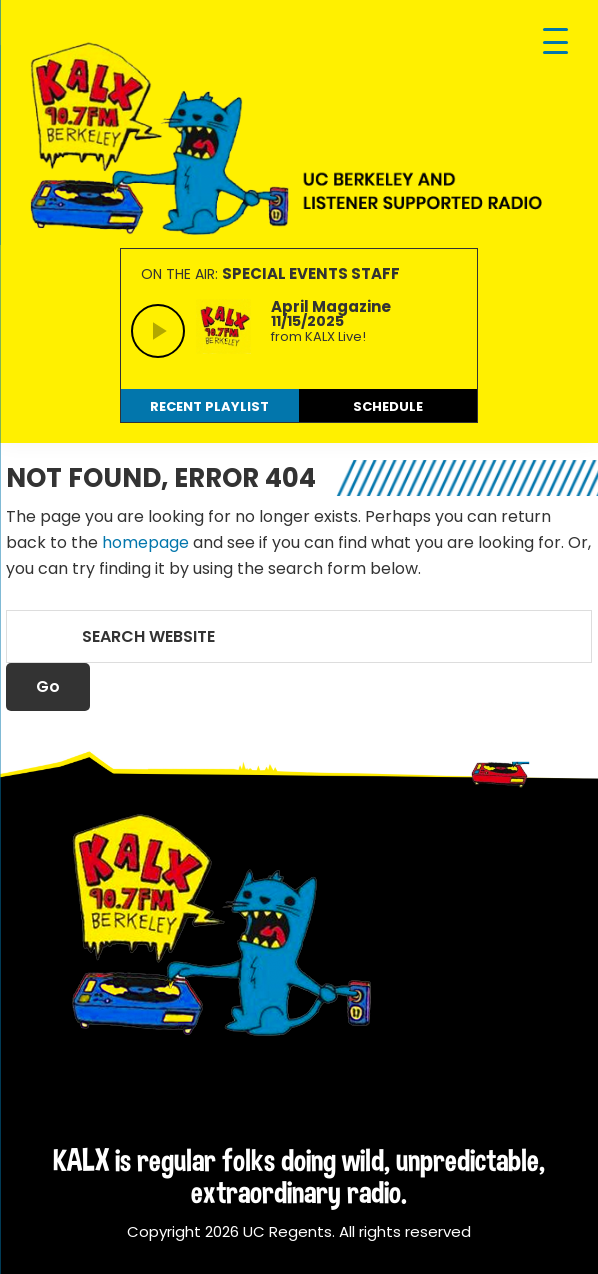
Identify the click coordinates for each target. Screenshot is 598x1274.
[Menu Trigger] (555, 42)
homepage (145, 542)
